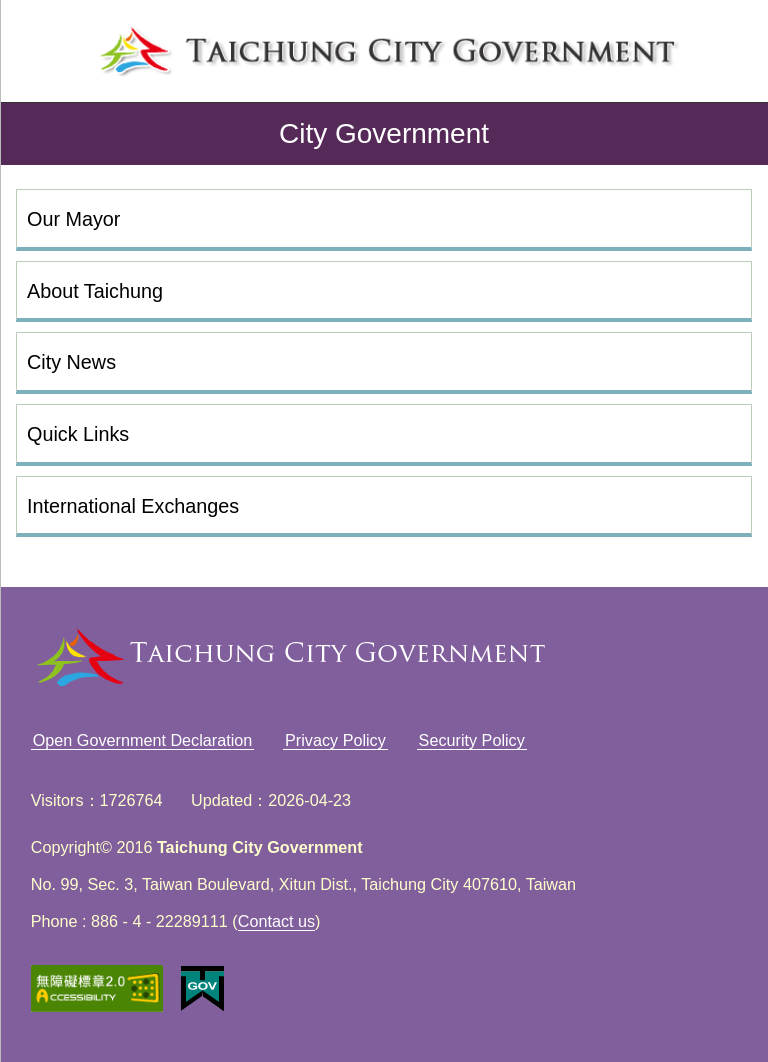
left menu (46, 46)
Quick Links (78, 434)
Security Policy (472, 740)
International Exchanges (133, 506)
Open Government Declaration (143, 740)
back (32, 134)
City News (71, 362)
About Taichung (95, 291)
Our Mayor (73, 219)
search (722, 46)
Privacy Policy (335, 740)
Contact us (276, 921)
